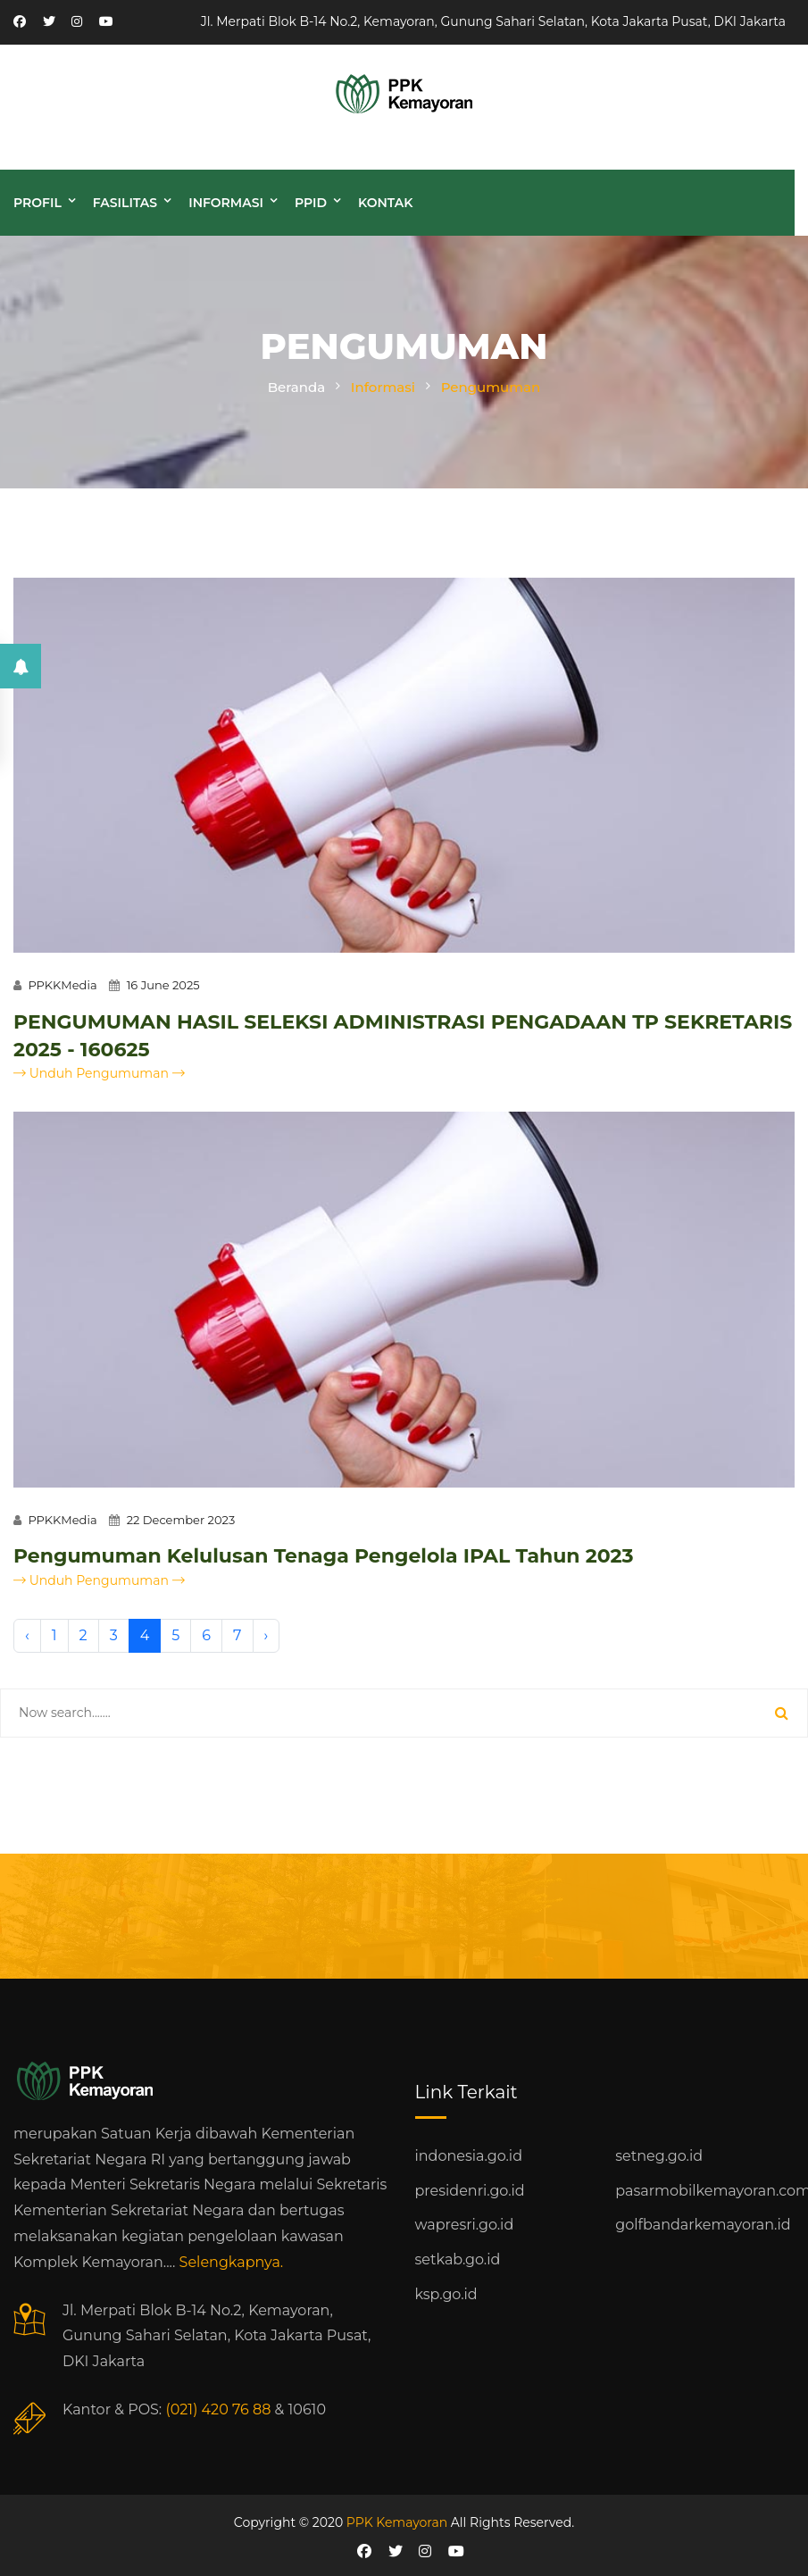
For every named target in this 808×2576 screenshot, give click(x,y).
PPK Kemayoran (396, 2522)
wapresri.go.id (464, 2224)
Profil (37, 203)
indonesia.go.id (468, 2155)
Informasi (225, 203)
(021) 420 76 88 (218, 2409)
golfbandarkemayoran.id (702, 2224)
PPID (311, 203)
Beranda (296, 387)
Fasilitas (125, 203)
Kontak (385, 203)
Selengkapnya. (231, 2262)
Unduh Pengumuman (99, 1073)
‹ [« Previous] (27, 1635)
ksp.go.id (446, 2294)
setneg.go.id (659, 2155)
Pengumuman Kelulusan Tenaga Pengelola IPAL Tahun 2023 (323, 1556)
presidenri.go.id (470, 2190)
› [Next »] (266, 1635)
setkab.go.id (458, 2259)
